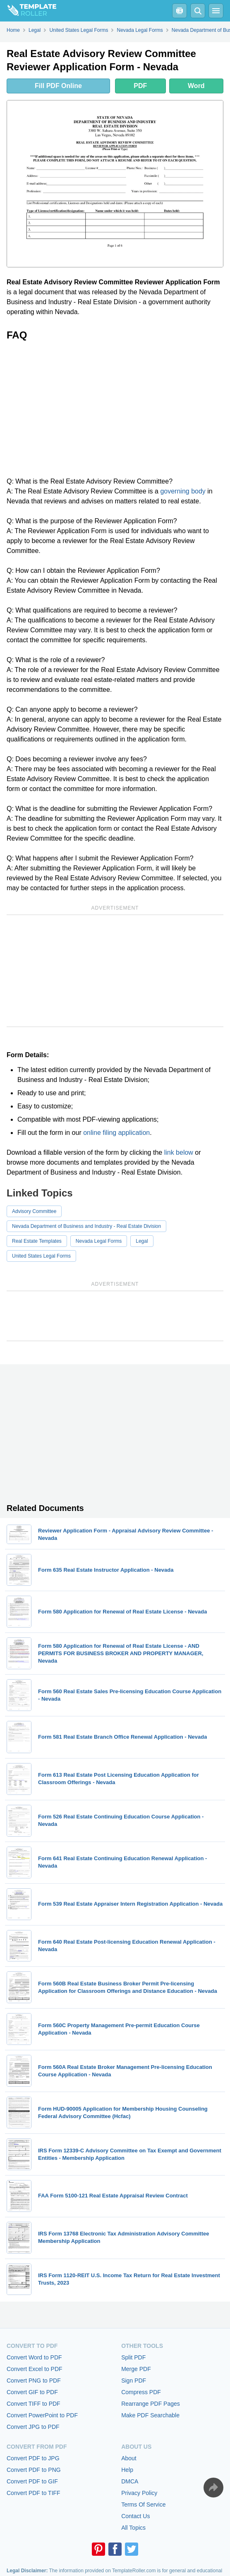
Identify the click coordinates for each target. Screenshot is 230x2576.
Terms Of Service (143, 2504)
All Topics (133, 2527)
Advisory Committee (34, 1211)
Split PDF (133, 2357)
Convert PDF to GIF (32, 2481)
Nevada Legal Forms (99, 1241)
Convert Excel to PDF (34, 2369)
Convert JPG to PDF (33, 2426)
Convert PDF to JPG (33, 2458)
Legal (142, 1241)
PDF (140, 85)
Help (127, 2469)
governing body (182, 491)
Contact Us (135, 2516)
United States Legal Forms (41, 1256)
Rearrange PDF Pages (150, 2403)
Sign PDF (133, 2380)
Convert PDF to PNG (34, 2469)
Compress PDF (141, 2392)
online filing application (116, 1132)
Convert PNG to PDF (34, 2380)
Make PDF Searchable (150, 2415)
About (129, 2458)
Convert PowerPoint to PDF (42, 2415)
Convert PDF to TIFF (33, 2493)
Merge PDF (136, 2369)
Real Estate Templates (37, 1241)
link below (178, 1152)
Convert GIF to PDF (32, 2392)
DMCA (129, 2481)
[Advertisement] (115, 409)
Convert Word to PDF (34, 2357)
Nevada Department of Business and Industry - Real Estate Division (86, 1226)
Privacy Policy (139, 2493)
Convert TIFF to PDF (33, 2403)
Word (196, 85)
